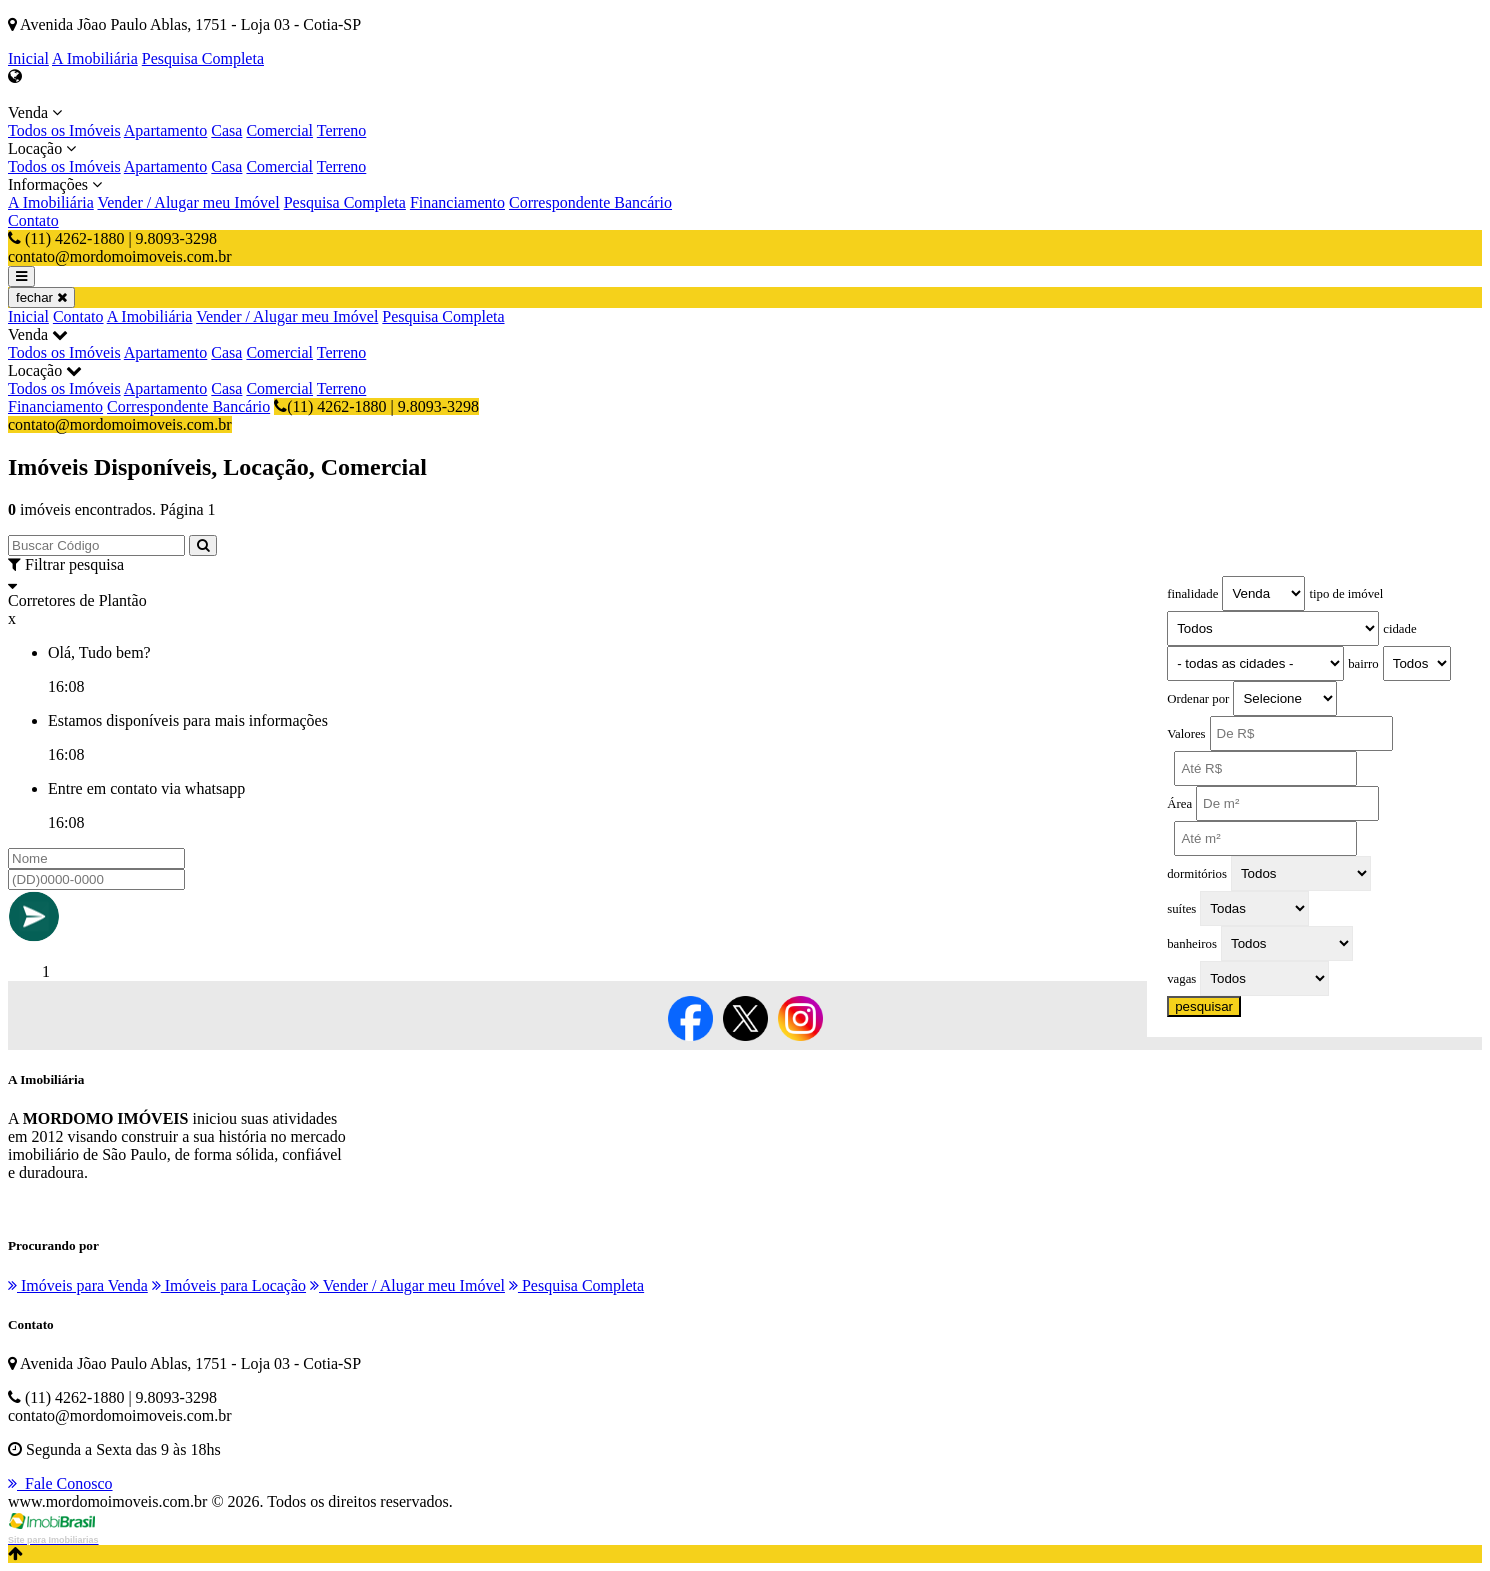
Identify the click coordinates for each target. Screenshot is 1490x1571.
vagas (1181, 979)
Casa (226, 130)
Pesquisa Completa (203, 58)
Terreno (342, 130)
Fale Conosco (60, 1483)
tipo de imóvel (1346, 594)
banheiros (1192, 944)
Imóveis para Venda (78, 1285)
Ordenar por (1198, 699)
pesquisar (1204, 1006)
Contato (33, 220)
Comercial (279, 130)
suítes (1181, 909)
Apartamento (166, 130)
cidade (1399, 629)
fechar (41, 297)
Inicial (28, 58)
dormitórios (1197, 874)
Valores (1186, 734)
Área (1179, 804)
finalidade (1192, 594)
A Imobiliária (95, 58)
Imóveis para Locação (229, 1285)
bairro (1363, 664)
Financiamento (457, 202)
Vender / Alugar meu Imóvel (188, 202)
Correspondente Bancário (590, 202)
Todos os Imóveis (64, 130)
